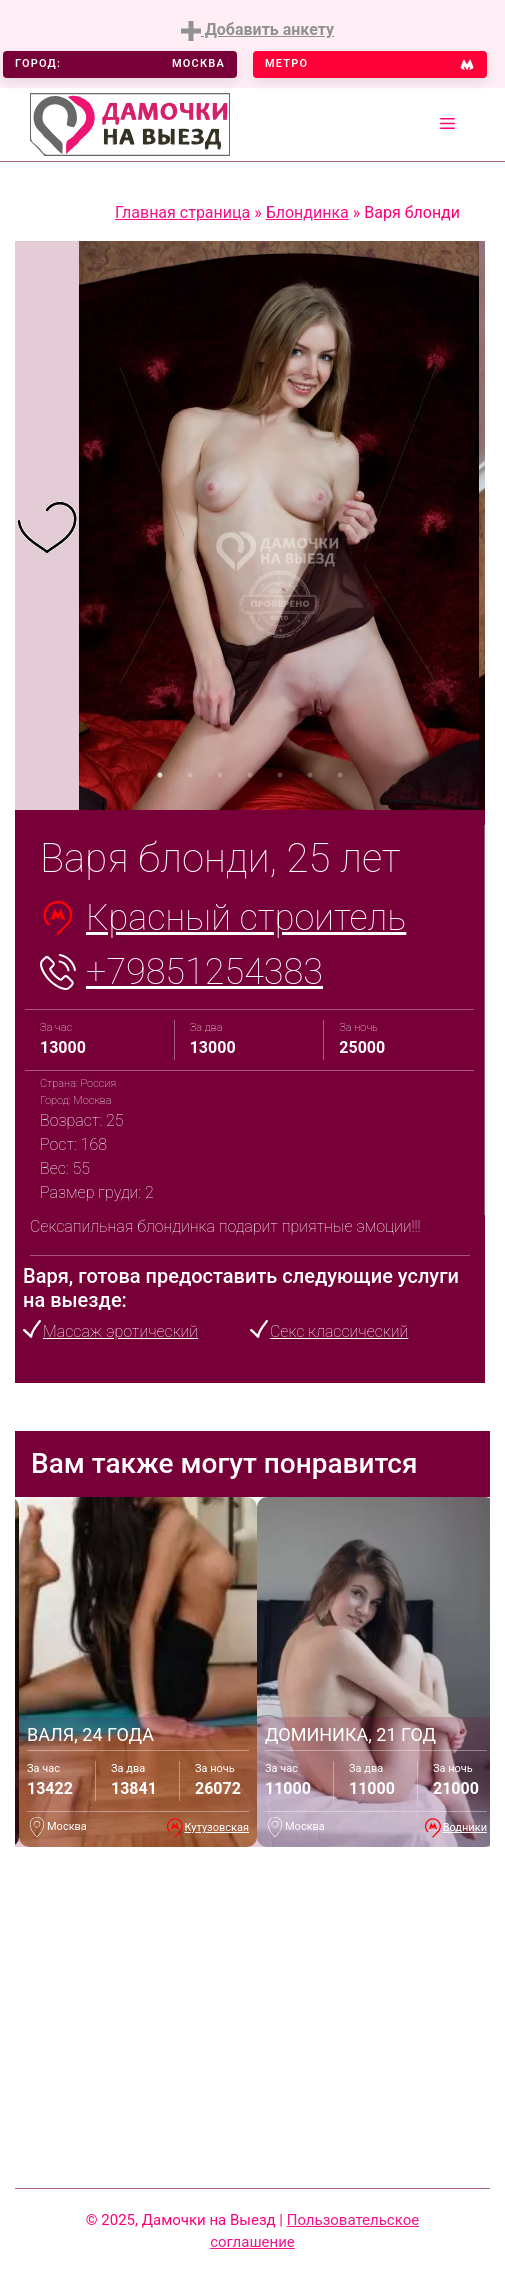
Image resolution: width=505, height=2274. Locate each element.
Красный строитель (246, 918)
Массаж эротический (120, 1331)
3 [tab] (220, 775)
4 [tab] (250, 775)
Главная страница (182, 212)
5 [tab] (280, 775)
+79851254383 (204, 972)
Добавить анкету (257, 30)
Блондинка (307, 212)
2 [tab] (190, 775)
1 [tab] (160, 775)
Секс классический (339, 1331)
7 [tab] (340, 775)
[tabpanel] (47, 525)
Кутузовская (217, 1827)
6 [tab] (310, 775)
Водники (465, 1827)
